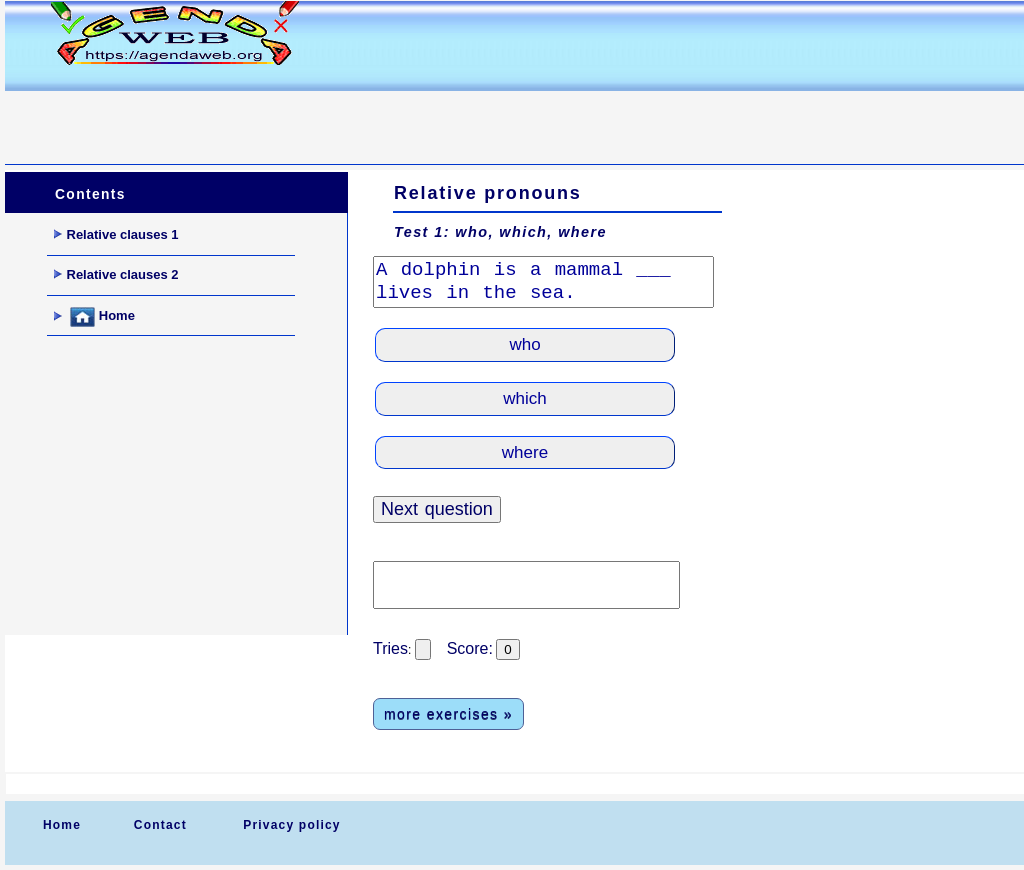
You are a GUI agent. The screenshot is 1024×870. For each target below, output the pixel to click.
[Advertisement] (369, 116)
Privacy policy (292, 825)
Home (94, 317)
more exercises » (448, 714)
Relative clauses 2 (116, 274)
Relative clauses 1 (116, 234)
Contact (160, 825)
